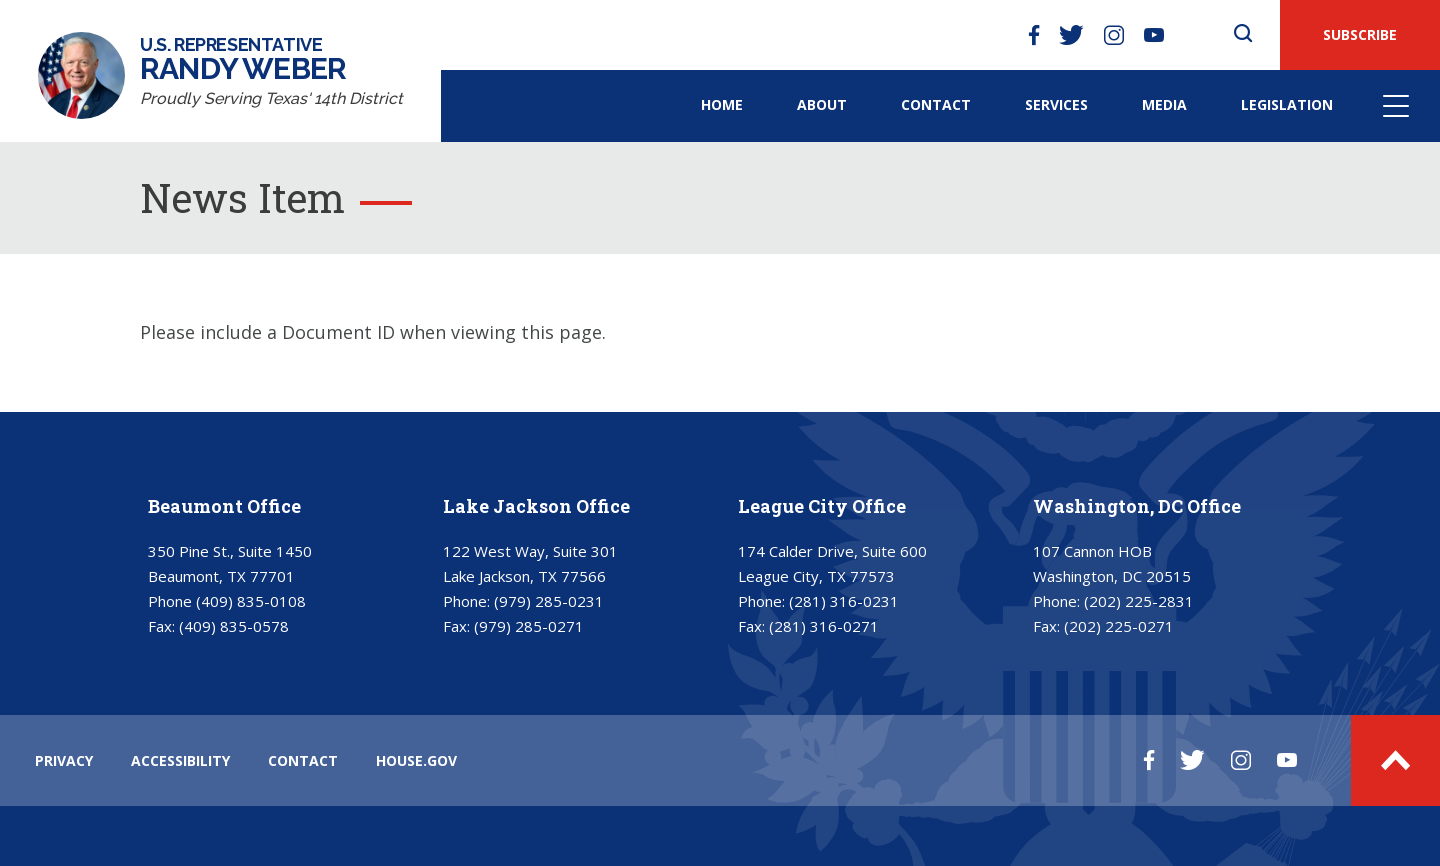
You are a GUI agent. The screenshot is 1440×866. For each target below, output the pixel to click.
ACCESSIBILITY (180, 760)
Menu (1396, 106)
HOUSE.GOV (416, 760)
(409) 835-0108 (251, 601)
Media (1164, 104)
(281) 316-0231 (844, 601)
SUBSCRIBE (1360, 34)
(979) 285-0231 (549, 601)
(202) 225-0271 (1119, 626)
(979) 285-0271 (529, 626)
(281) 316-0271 (824, 626)
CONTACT (303, 760)
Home (722, 104)
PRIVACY (64, 760)
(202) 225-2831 (1139, 601)
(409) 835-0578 (234, 626)
